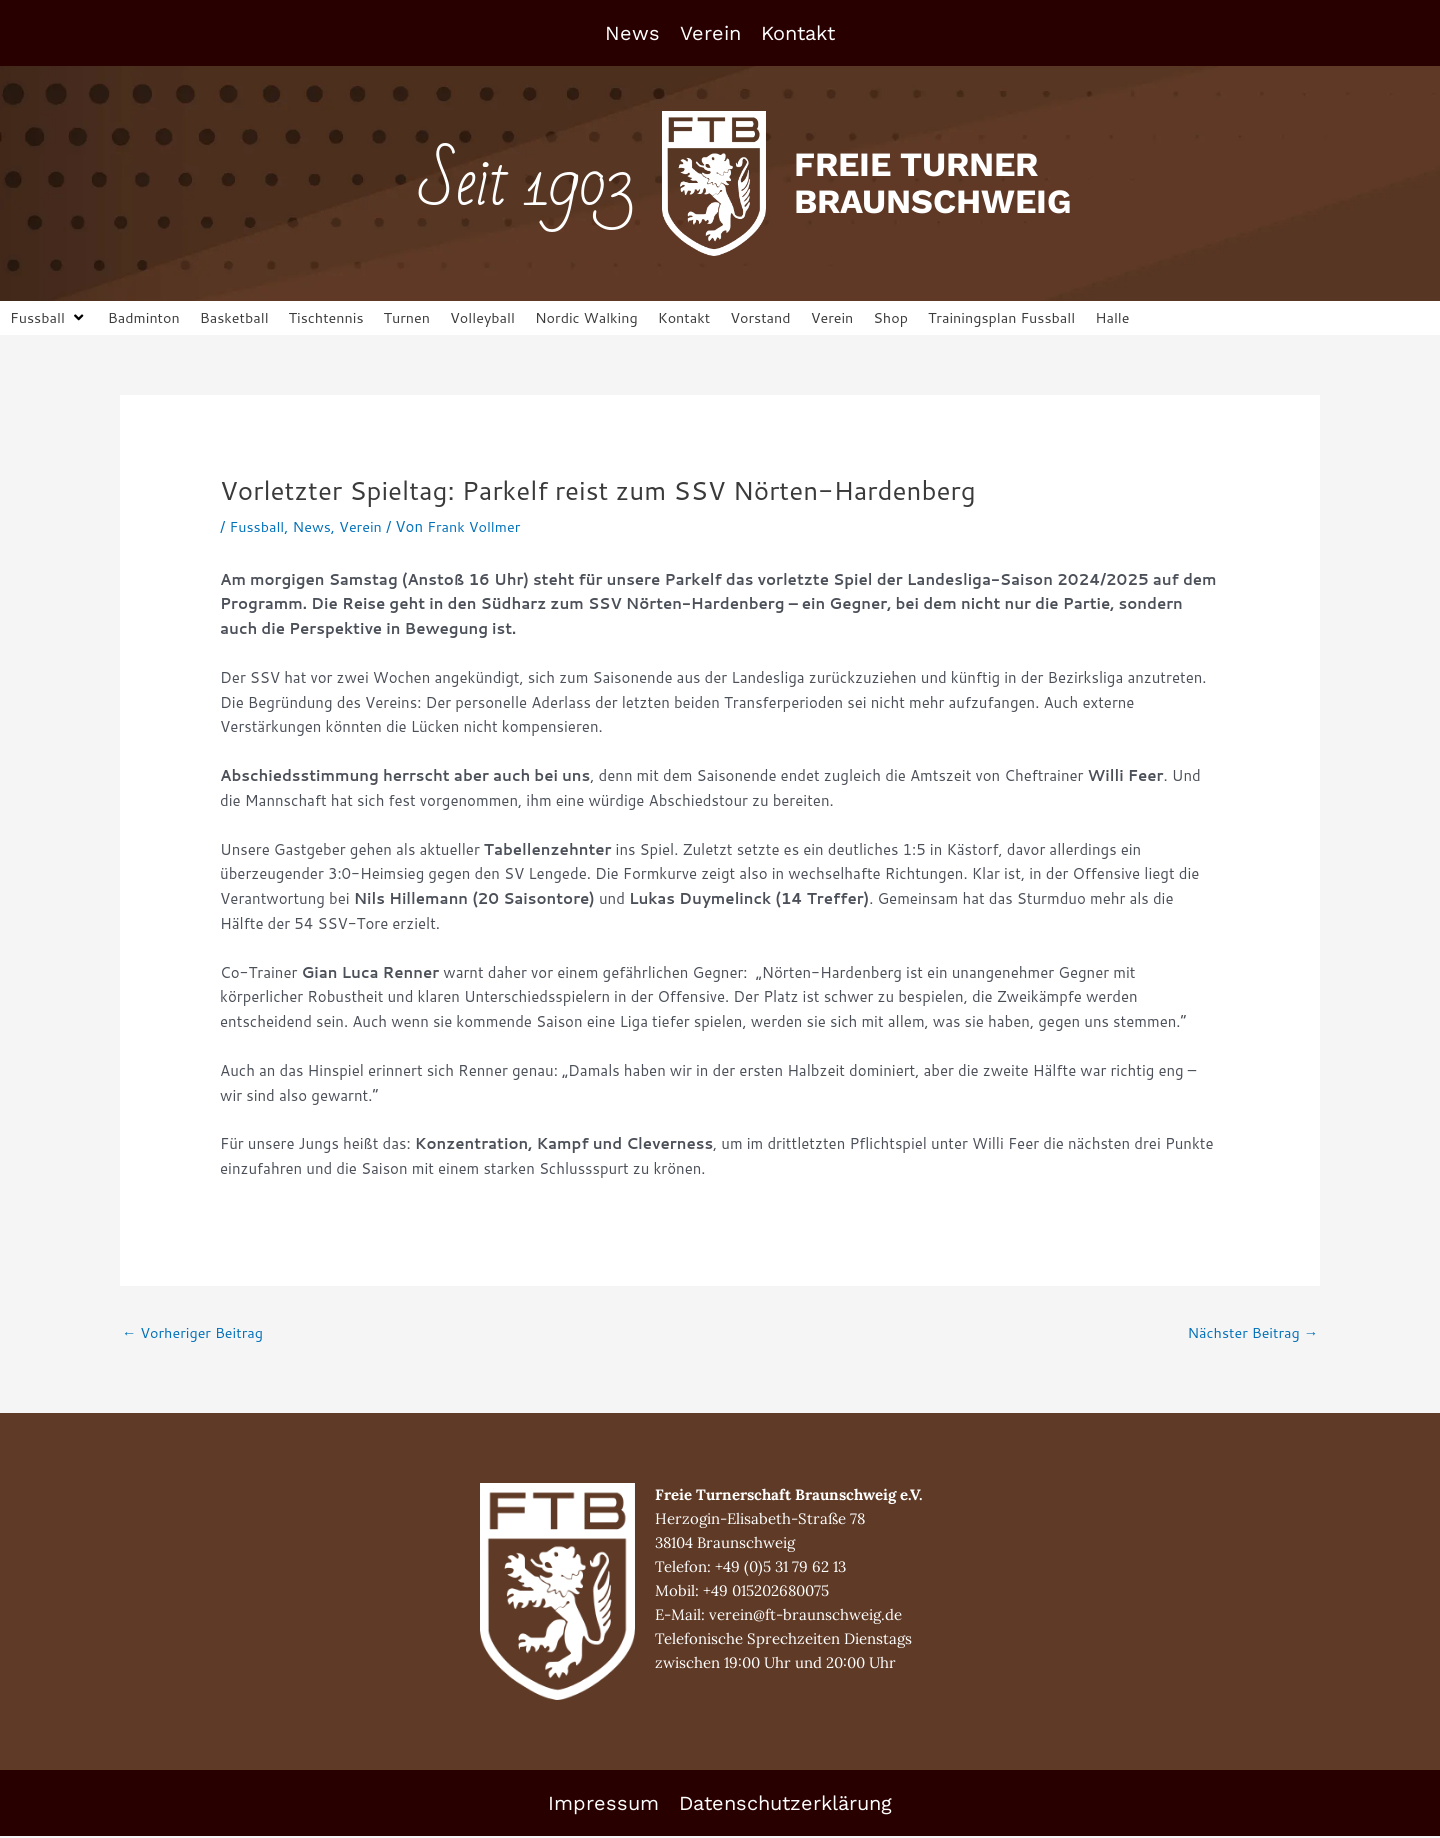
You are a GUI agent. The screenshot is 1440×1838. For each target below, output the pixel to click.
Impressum (603, 1805)
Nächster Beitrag (1249, 1334)
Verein (710, 33)
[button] (50, 318)
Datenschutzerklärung (785, 1805)
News (632, 33)
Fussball (257, 527)
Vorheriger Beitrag (196, 1334)
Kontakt (798, 33)
